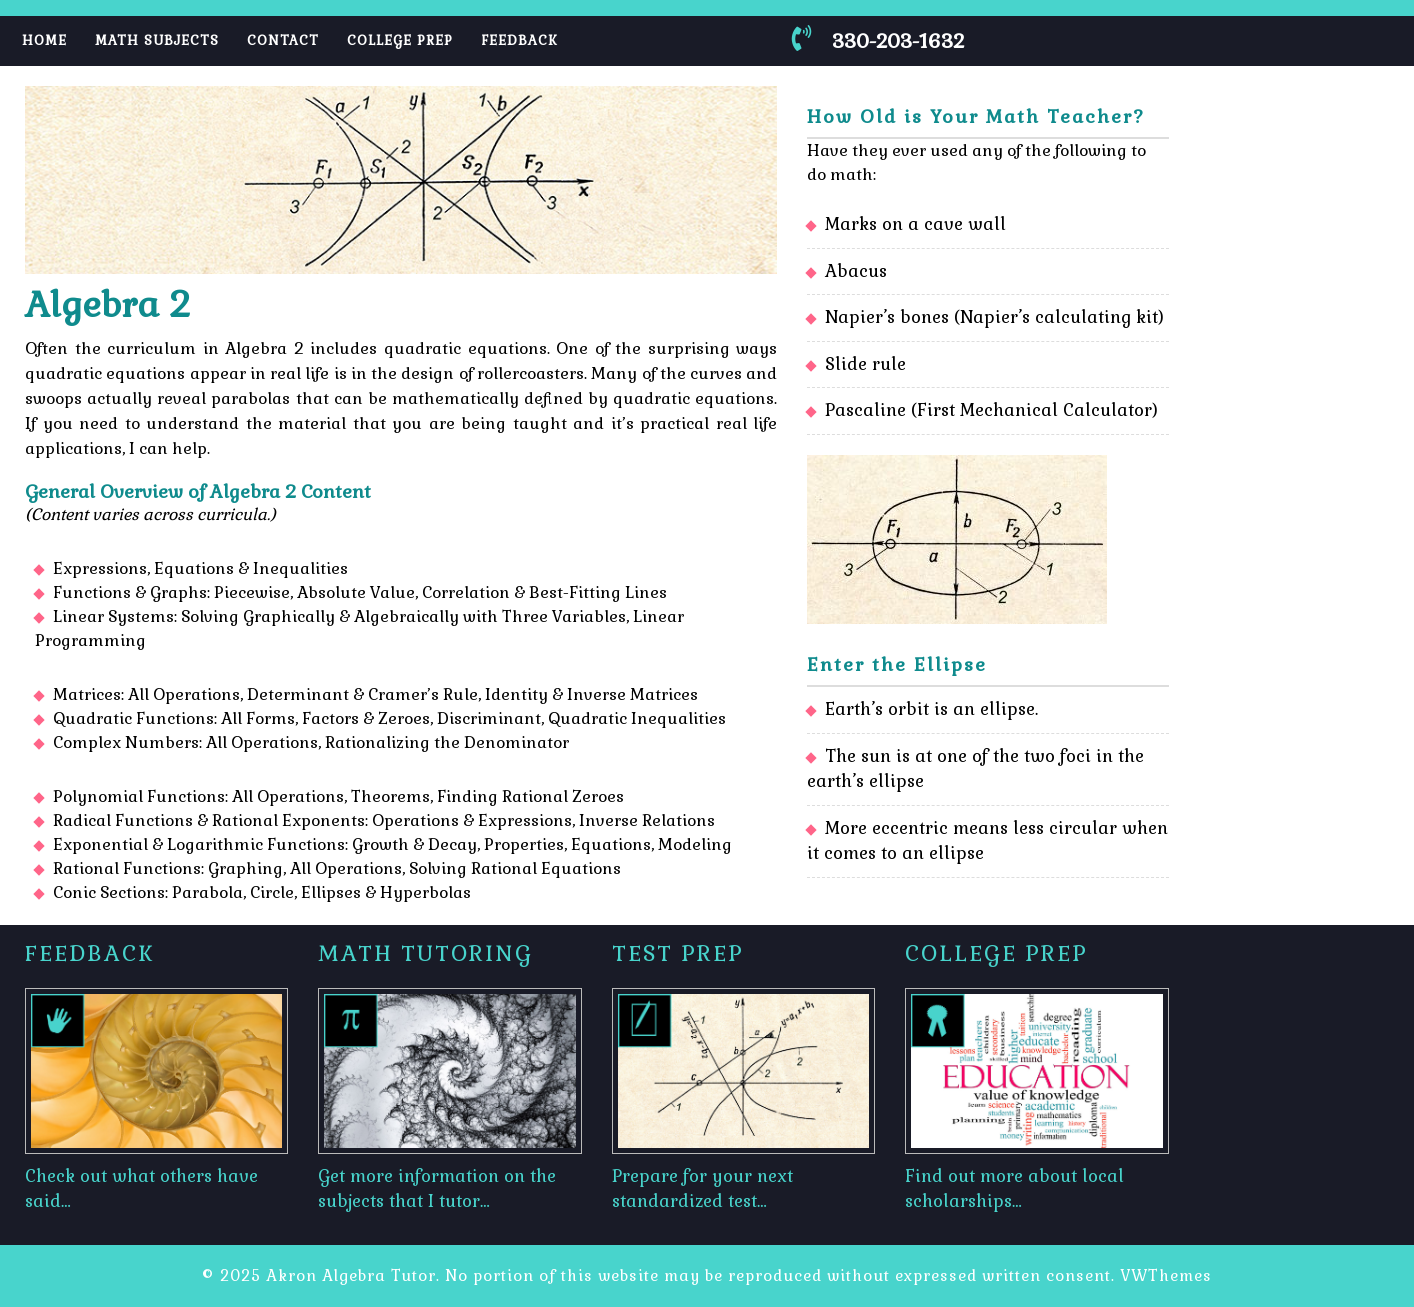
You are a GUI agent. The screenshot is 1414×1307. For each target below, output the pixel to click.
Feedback (519, 40)
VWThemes (1166, 1275)
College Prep (400, 40)
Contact (283, 40)
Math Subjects (157, 40)
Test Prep (678, 953)
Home (44, 40)
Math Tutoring (425, 953)
